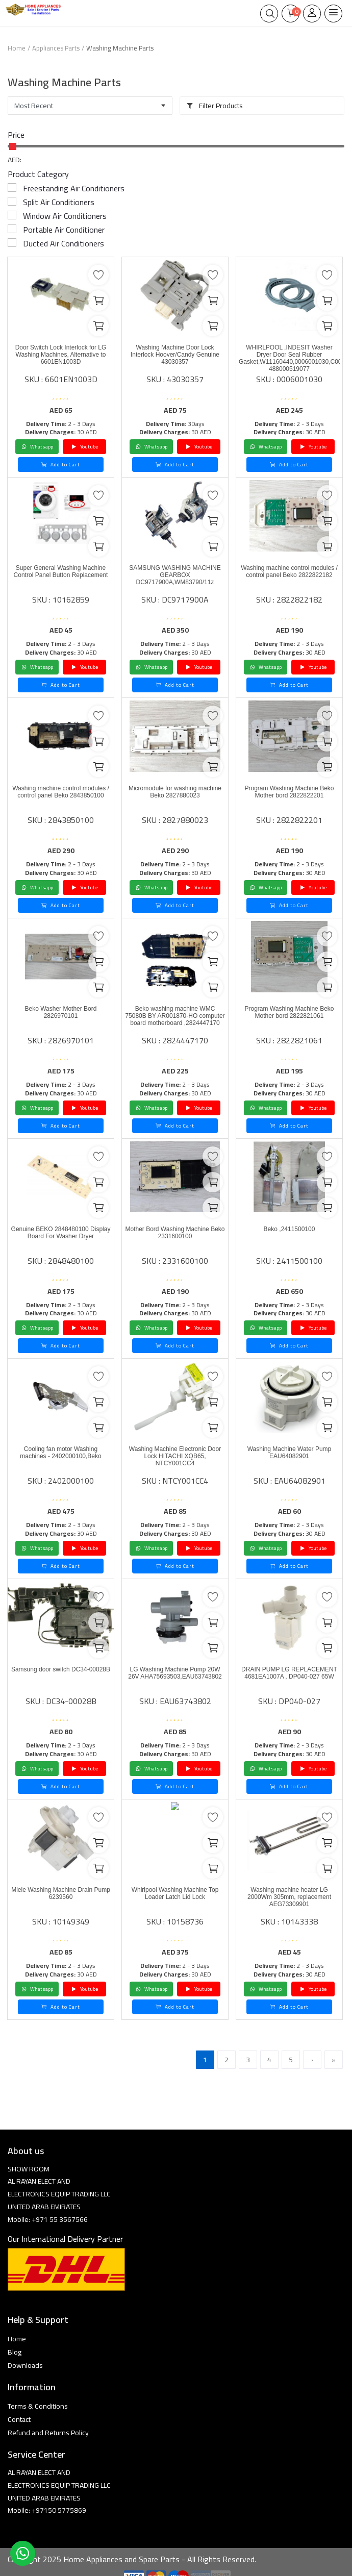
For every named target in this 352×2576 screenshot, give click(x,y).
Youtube (84, 447)
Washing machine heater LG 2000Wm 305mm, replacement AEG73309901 (289, 1897)
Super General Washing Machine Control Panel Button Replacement (61, 571)
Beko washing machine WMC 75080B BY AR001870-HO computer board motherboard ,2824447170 (174, 1016)
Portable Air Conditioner (64, 229)
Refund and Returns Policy (48, 2432)
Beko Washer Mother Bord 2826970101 (61, 1012)
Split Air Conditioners (58, 202)
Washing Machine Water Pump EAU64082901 (289, 1452)
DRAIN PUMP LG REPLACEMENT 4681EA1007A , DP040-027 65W (289, 1673)
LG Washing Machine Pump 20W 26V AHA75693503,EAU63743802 (175, 1673)
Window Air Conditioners (65, 216)
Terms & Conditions (38, 2406)
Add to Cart (60, 464)
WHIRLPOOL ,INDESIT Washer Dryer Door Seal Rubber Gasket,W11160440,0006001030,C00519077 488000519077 (289, 358)
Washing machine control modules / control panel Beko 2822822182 (289, 571)
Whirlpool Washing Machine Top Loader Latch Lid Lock (175, 1893)
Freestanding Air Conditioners (73, 188)
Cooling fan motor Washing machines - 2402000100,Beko (60, 1452)
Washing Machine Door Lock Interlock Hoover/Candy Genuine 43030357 (175, 354)
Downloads (25, 2365)
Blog (14, 2352)
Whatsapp (37, 447)
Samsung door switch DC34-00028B (60, 1669)
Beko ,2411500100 (289, 1229)
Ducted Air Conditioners (63, 243)
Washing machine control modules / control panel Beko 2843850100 (60, 792)
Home (17, 48)
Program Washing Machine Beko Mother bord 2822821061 (289, 1012)
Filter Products (214, 105)
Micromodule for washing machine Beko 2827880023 (175, 792)
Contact (19, 2419)
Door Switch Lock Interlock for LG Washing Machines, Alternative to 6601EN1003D (61, 354)
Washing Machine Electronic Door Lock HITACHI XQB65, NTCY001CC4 (175, 1456)
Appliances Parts (56, 48)
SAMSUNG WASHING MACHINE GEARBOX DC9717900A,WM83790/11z (175, 575)
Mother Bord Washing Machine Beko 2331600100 (175, 1233)
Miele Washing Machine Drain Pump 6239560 (60, 1893)
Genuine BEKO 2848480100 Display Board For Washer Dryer (61, 1233)
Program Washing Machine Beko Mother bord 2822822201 (289, 792)
